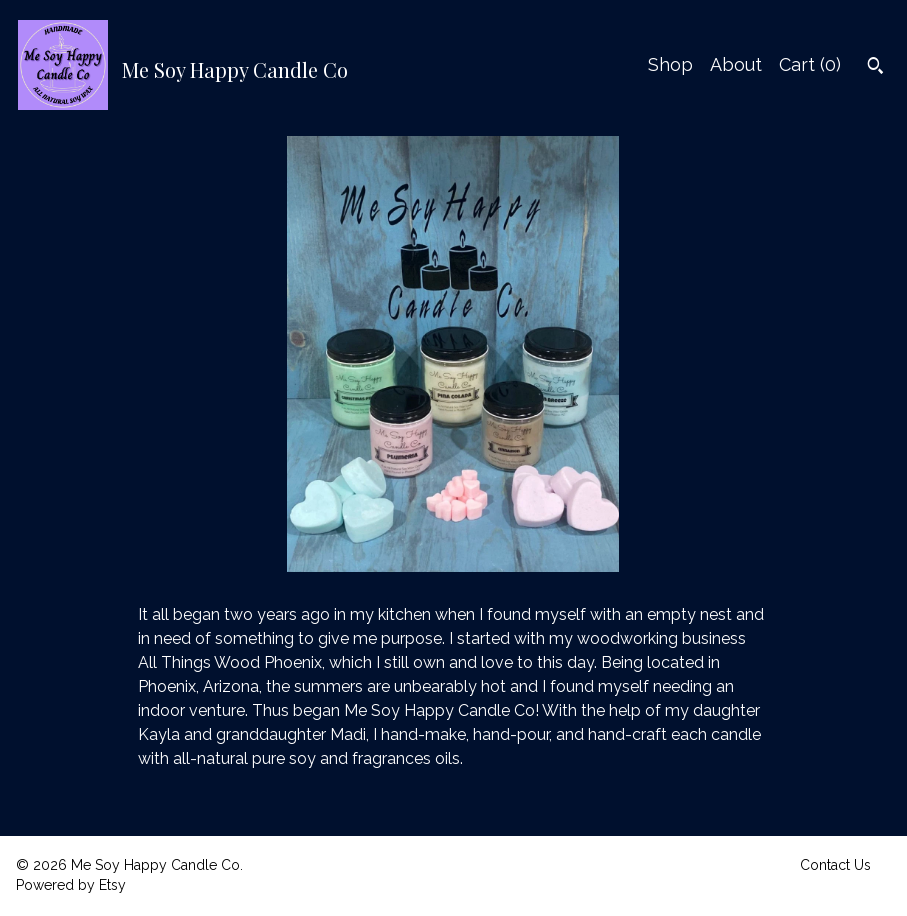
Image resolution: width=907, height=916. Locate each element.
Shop (670, 64)
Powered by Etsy (71, 885)
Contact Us (835, 865)
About (736, 64)
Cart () (810, 64)
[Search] (875, 68)
